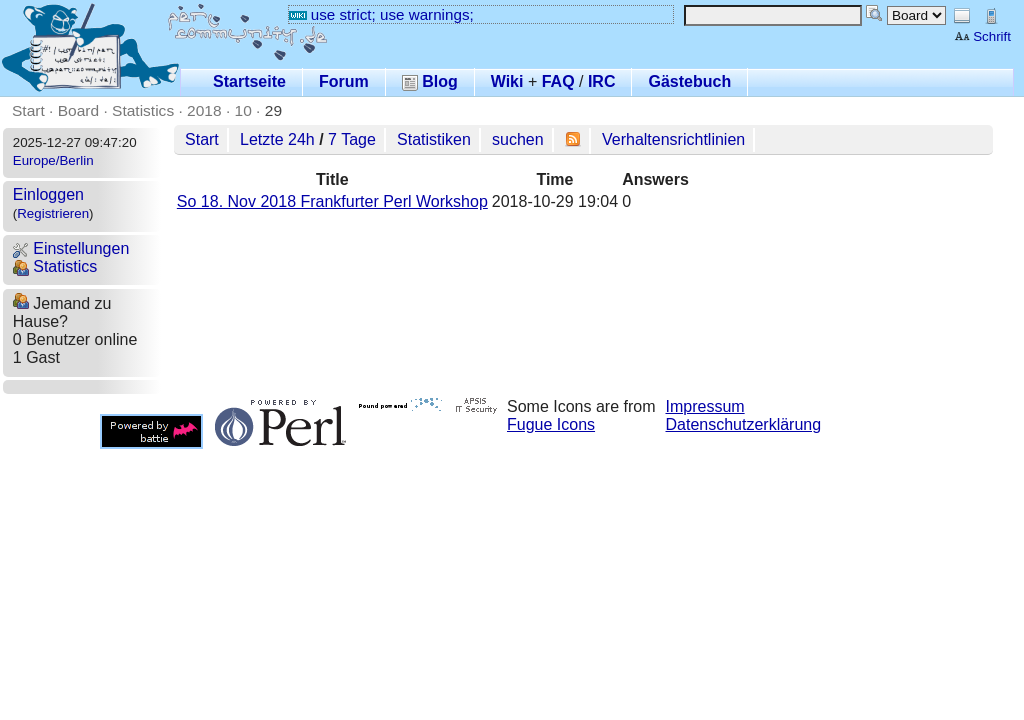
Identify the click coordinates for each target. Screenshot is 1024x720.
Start (28, 110)
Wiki (507, 81)
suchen (518, 139)
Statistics (143, 110)
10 (243, 110)
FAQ (558, 81)
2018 (204, 110)
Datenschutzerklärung (744, 424)
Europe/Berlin (53, 160)
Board (78, 110)
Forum (344, 81)
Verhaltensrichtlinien (673, 139)
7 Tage (352, 139)
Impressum (705, 406)
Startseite (249, 81)
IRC (602, 81)
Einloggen (48, 194)
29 (273, 110)
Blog (430, 81)
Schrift (982, 36)
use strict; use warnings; (381, 14)
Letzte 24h (277, 139)
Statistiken (434, 139)
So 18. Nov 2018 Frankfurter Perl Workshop (332, 201)
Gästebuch (689, 81)
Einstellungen (71, 248)
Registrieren (53, 213)
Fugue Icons (551, 424)
